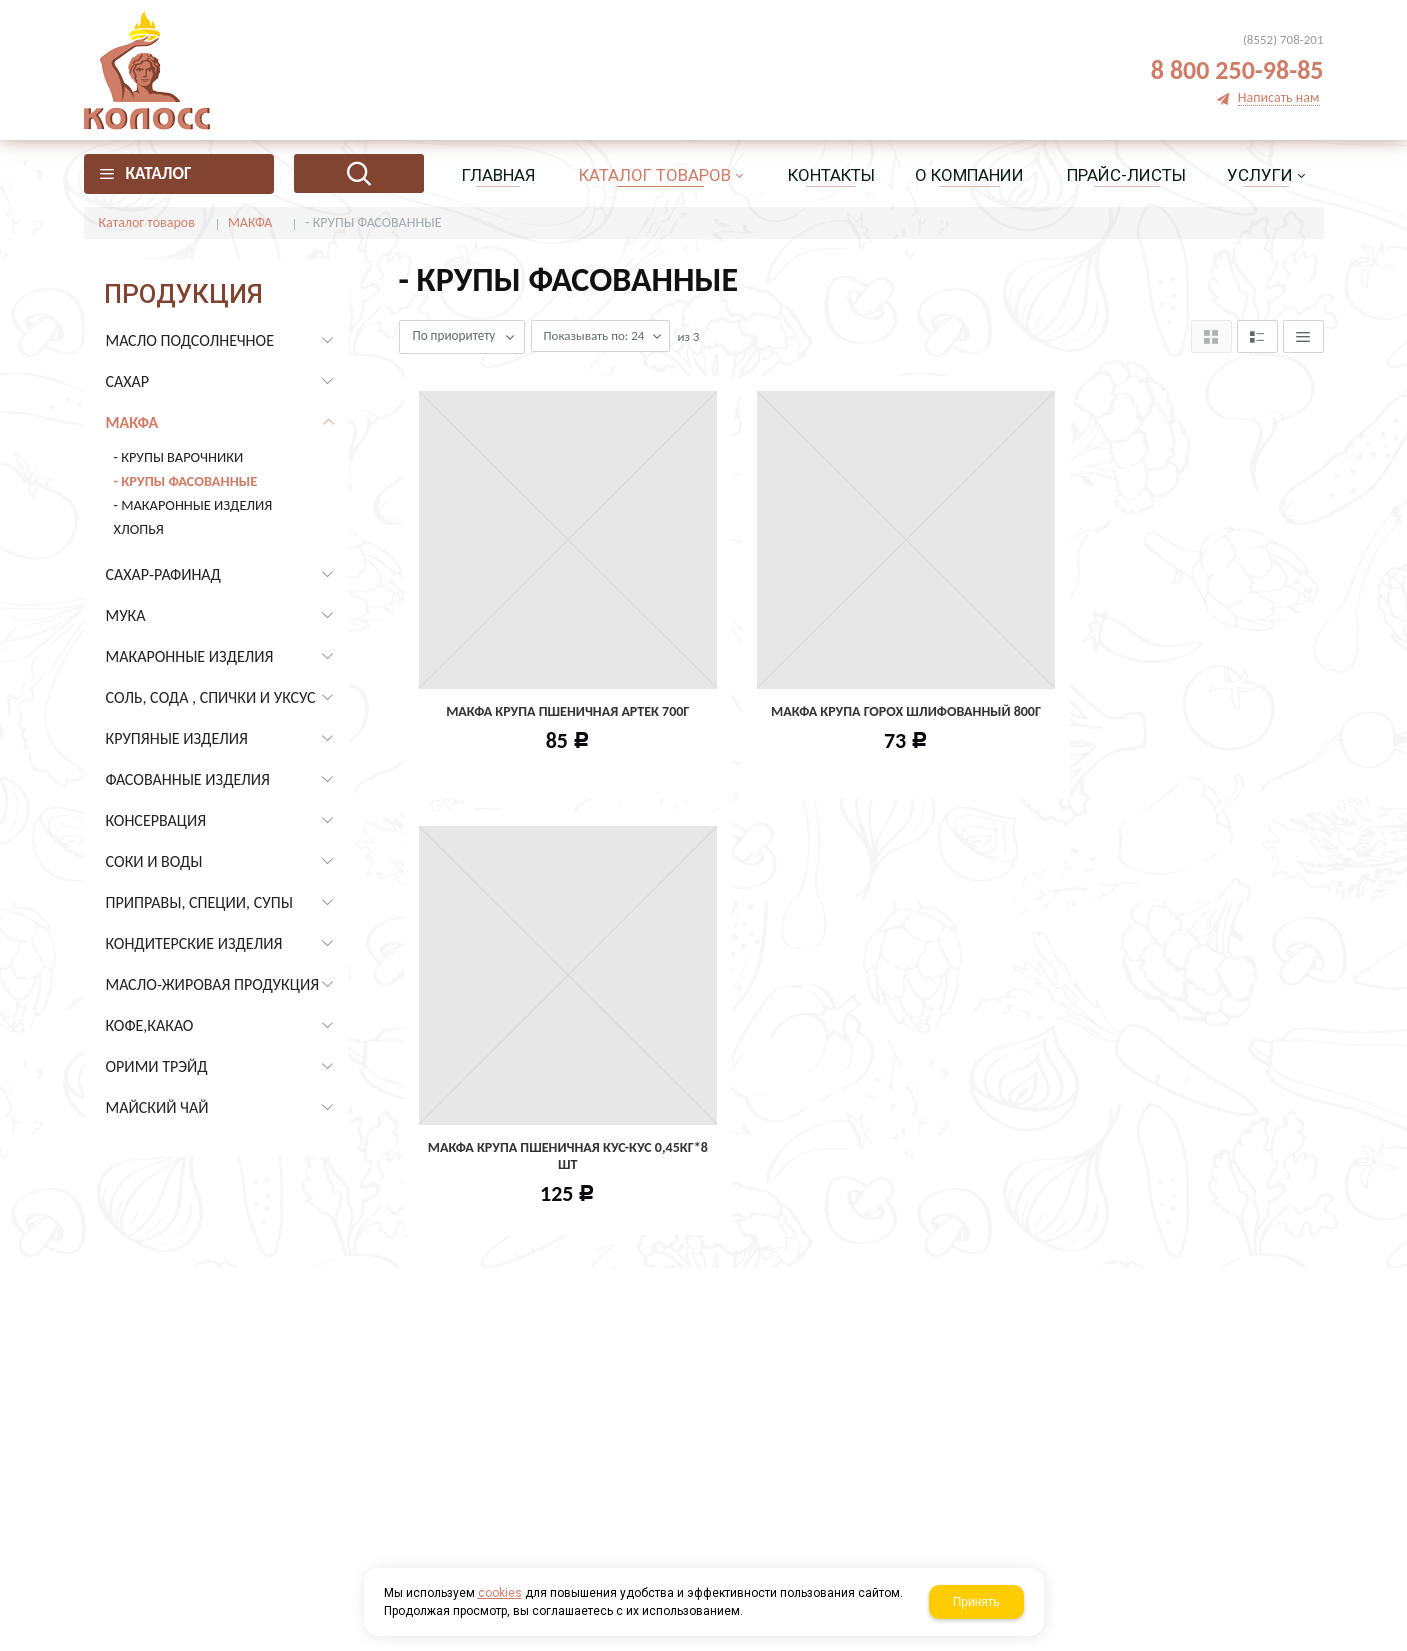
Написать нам (1279, 98)
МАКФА (250, 222)
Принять (976, 1602)
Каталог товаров (147, 222)
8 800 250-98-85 (1237, 70)
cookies (500, 1593)
